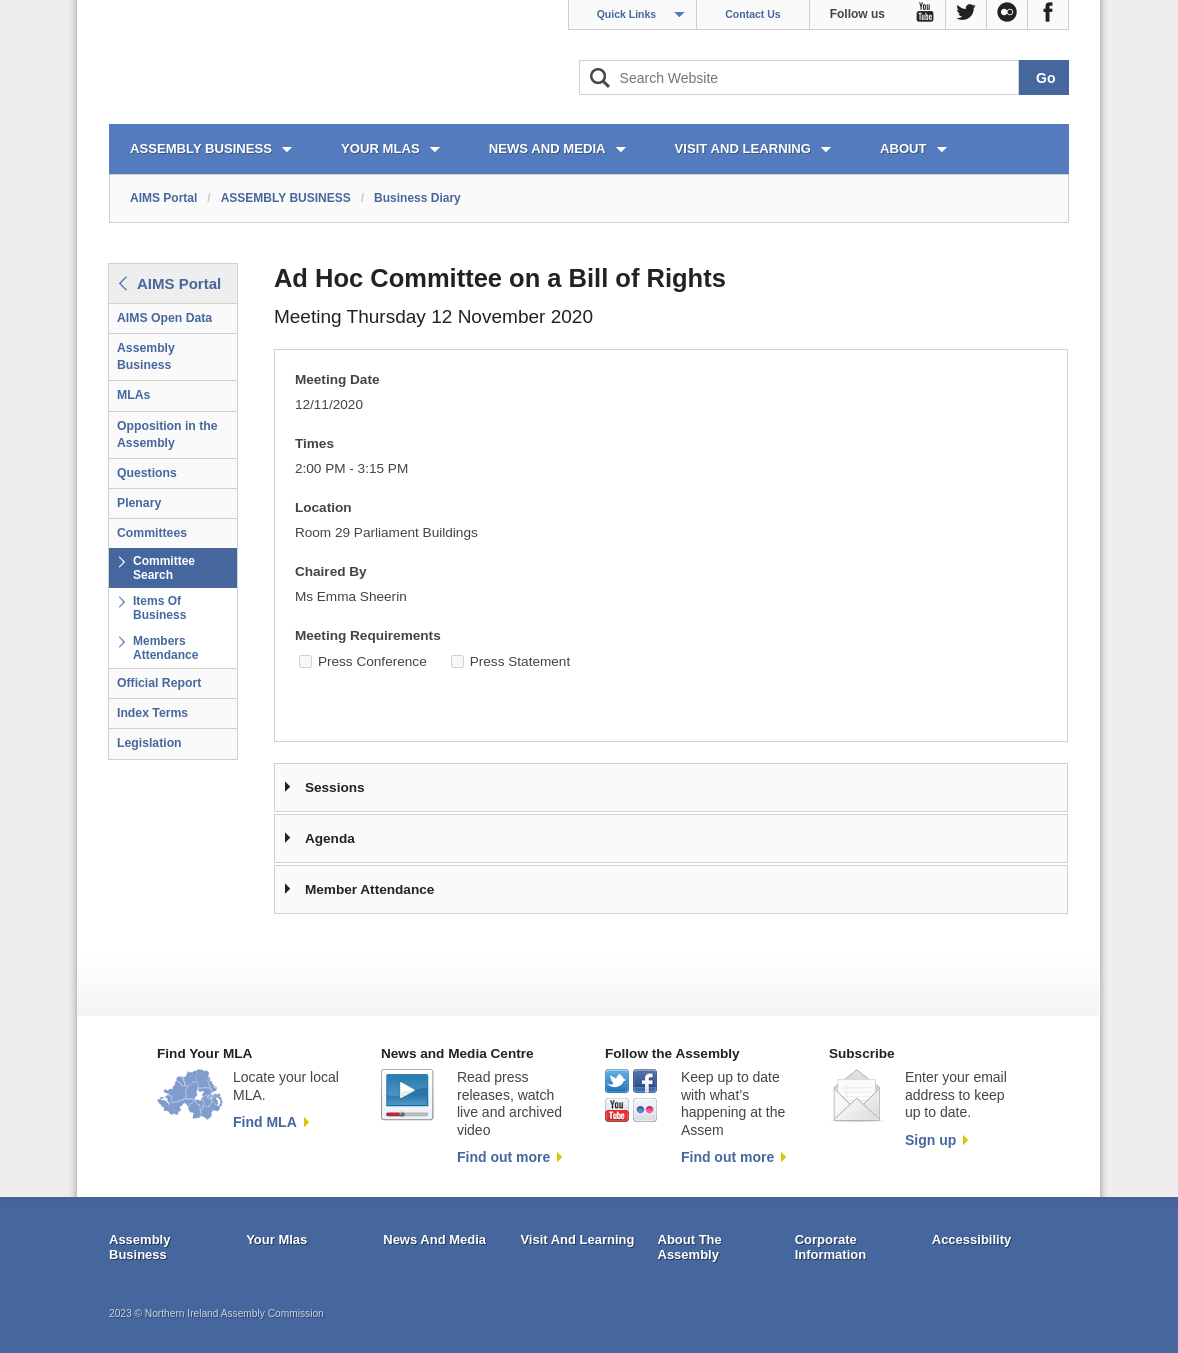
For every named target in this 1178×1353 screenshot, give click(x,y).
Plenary (139, 503)
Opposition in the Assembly (167, 434)
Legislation (149, 743)
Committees (152, 533)
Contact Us (752, 14)
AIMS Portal (163, 198)
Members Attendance (165, 648)
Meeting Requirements (368, 635)
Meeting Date (337, 379)
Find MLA (265, 1122)
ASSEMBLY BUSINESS (201, 148)
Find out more (503, 1157)
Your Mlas (276, 1239)
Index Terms (152, 713)
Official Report (159, 683)
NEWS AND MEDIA (547, 148)
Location (323, 507)
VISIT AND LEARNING (743, 148)
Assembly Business (146, 356)
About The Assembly (690, 1247)
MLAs (133, 395)
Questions (147, 473)
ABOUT (903, 148)
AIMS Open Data (164, 318)
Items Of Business (159, 608)
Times (314, 443)
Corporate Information (831, 1247)
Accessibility (972, 1239)
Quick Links (627, 14)
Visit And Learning (577, 1239)
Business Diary (417, 198)
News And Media (434, 1239)
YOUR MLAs (380, 148)
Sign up (930, 1140)
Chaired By (331, 571)
